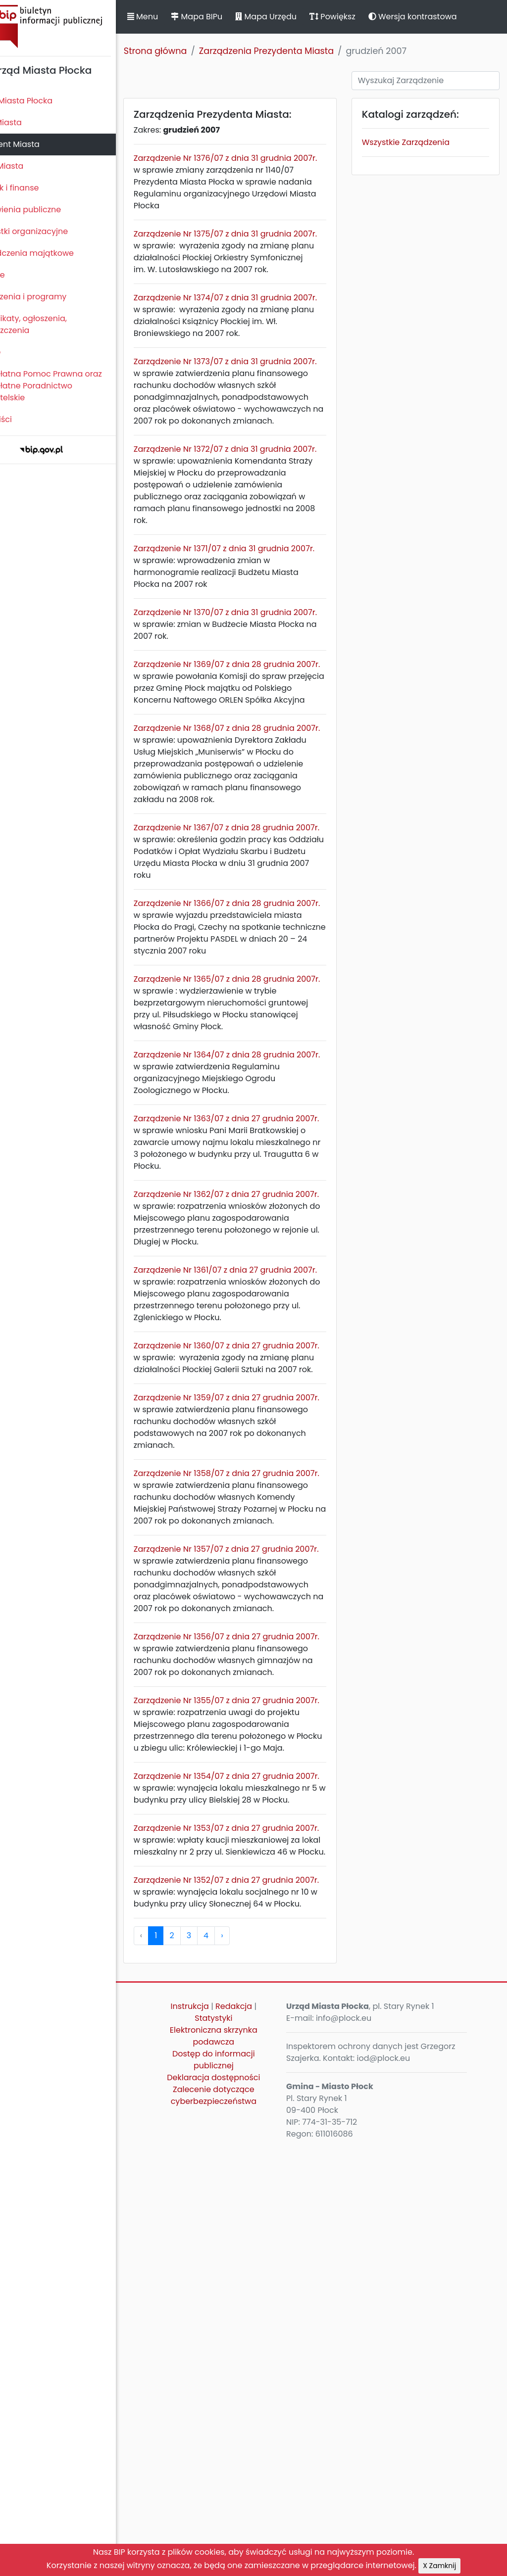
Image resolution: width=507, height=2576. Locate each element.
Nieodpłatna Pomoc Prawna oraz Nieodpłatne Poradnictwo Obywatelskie (70, 385)
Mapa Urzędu (298, 16)
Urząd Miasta (30, 166)
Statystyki (238, 2445)
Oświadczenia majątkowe (55, 253)
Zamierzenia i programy (52, 296)
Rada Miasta (29, 122)
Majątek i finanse (38, 187)
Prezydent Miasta (38, 144)
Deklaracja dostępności (238, 2505)
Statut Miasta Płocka (45, 100)
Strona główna (188, 51)
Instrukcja (214, 2433)
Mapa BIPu (229, 16)
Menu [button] (175, 16)
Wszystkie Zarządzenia (419, 142)
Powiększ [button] (365, 16)
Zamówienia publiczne (49, 209)
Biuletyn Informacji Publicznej (74, 26)
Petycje (19, 352)
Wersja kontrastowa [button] (445, 16)
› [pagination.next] (254, 2363)
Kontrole (21, 275)
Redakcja (258, 2433)
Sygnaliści (25, 419)
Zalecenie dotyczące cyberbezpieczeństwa (238, 2522)
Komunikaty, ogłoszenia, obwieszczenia (52, 324)
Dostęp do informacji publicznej (238, 2487)
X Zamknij (439, 2566)
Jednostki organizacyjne (53, 231)
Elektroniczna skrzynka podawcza (238, 2463)
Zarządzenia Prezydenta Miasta (299, 51)
